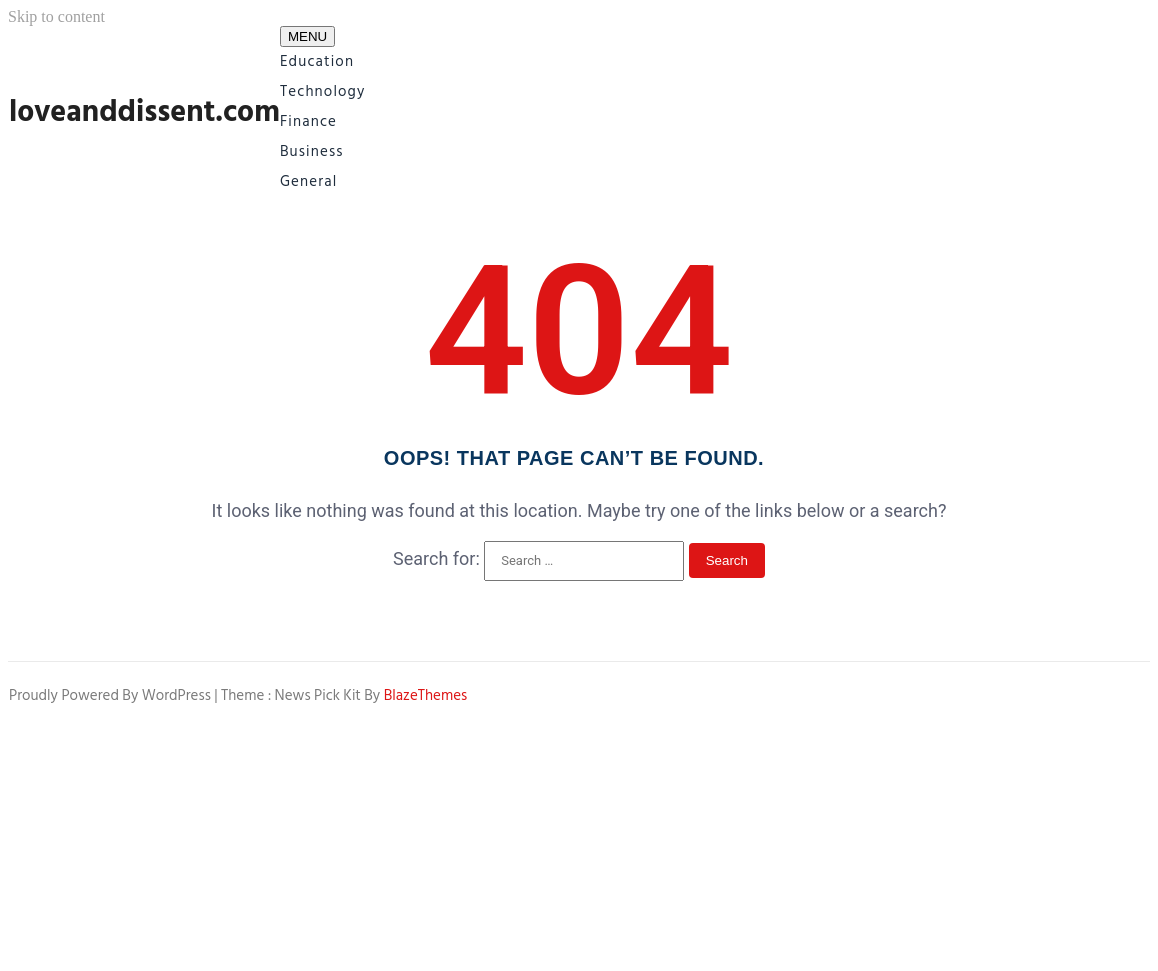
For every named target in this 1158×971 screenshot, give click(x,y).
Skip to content (56, 16)
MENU (307, 36)
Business (312, 151)
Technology (323, 91)
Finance (308, 121)
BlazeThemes (426, 695)
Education (317, 61)
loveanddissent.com (144, 112)
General (308, 181)
